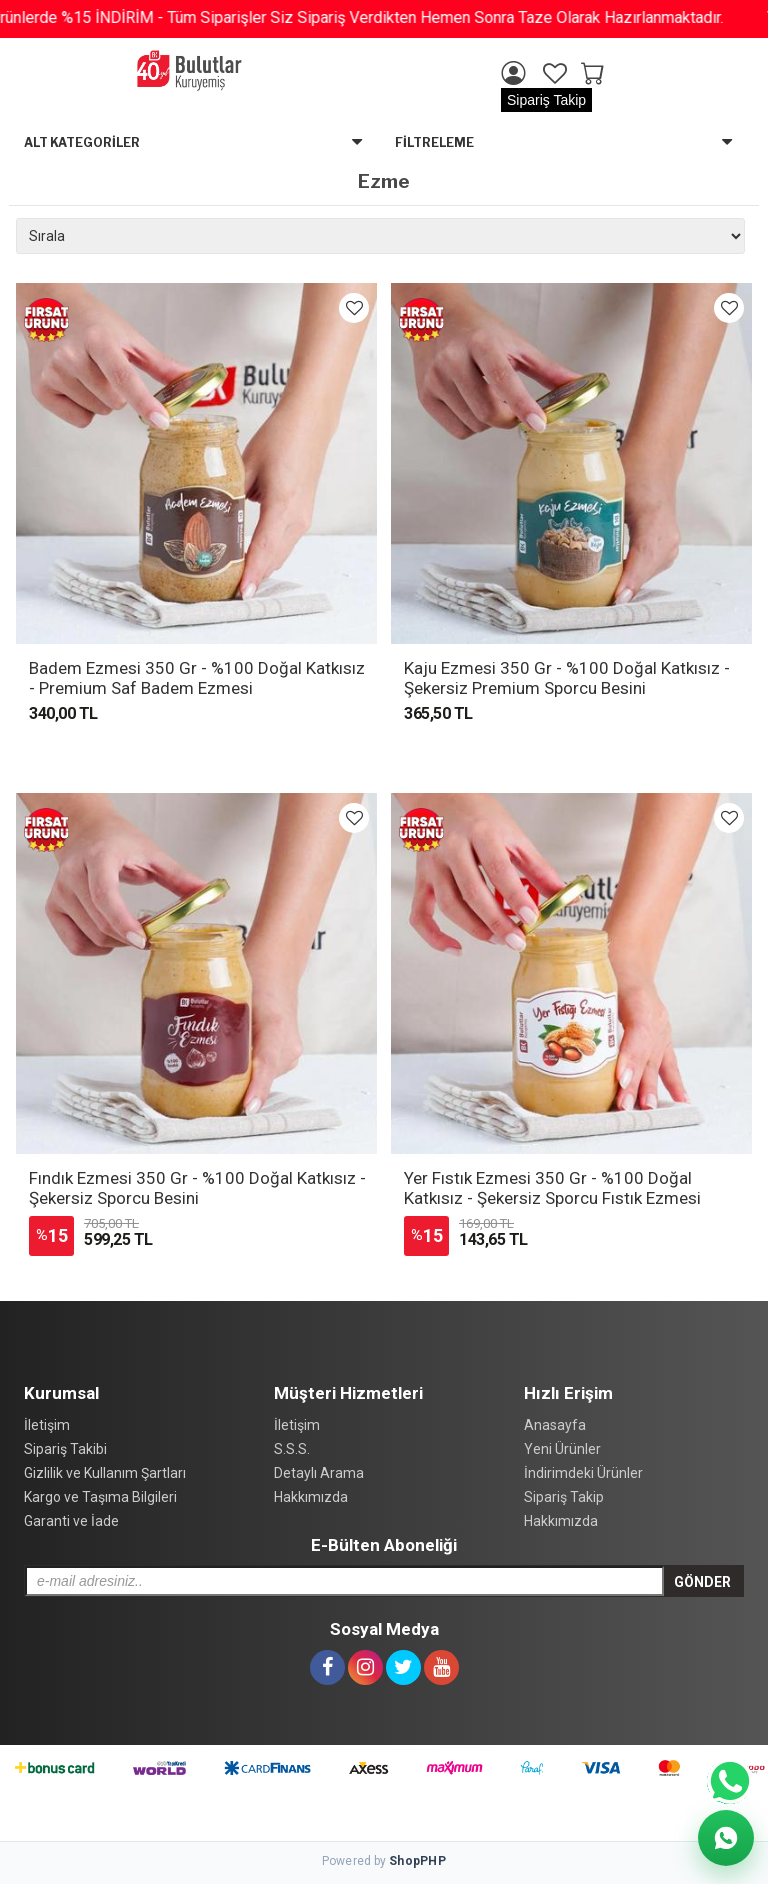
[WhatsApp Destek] (726, 1838)
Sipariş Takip (546, 100)
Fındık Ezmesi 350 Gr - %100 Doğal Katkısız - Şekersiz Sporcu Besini (197, 1188)
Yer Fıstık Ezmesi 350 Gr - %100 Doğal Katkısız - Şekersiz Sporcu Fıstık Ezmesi (552, 1188)
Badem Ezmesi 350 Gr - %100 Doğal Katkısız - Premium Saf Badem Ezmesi (197, 678)
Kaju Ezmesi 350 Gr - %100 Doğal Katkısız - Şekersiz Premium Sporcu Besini (567, 678)
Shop (417, 1861)
